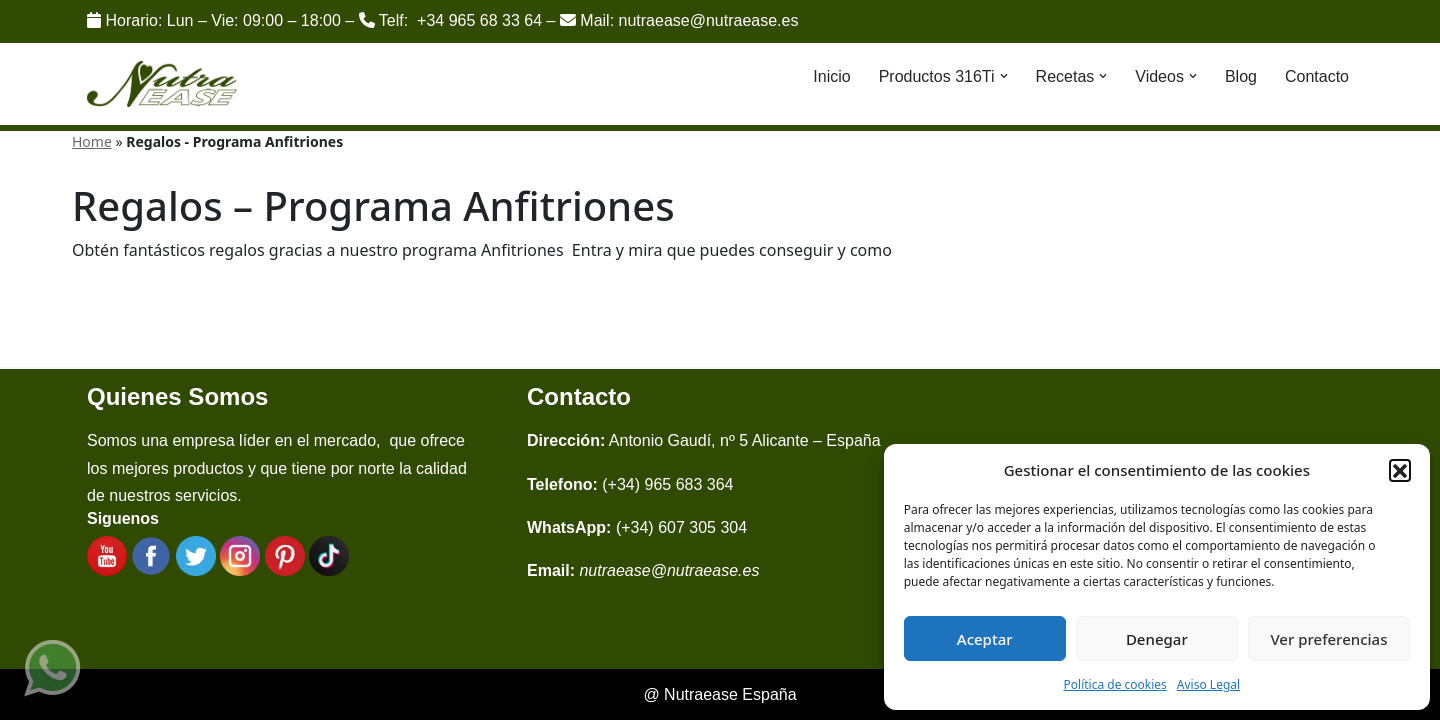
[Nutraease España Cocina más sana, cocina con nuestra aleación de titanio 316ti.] (162, 84)
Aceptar (985, 639)
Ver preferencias (1328, 639)
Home (92, 141)
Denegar (1157, 639)
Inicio (831, 76)
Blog (1241, 76)
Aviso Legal (1208, 684)
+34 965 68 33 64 (479, 20)
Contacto (1317, 76)
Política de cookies (1115, 684)
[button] (1400, 470)
